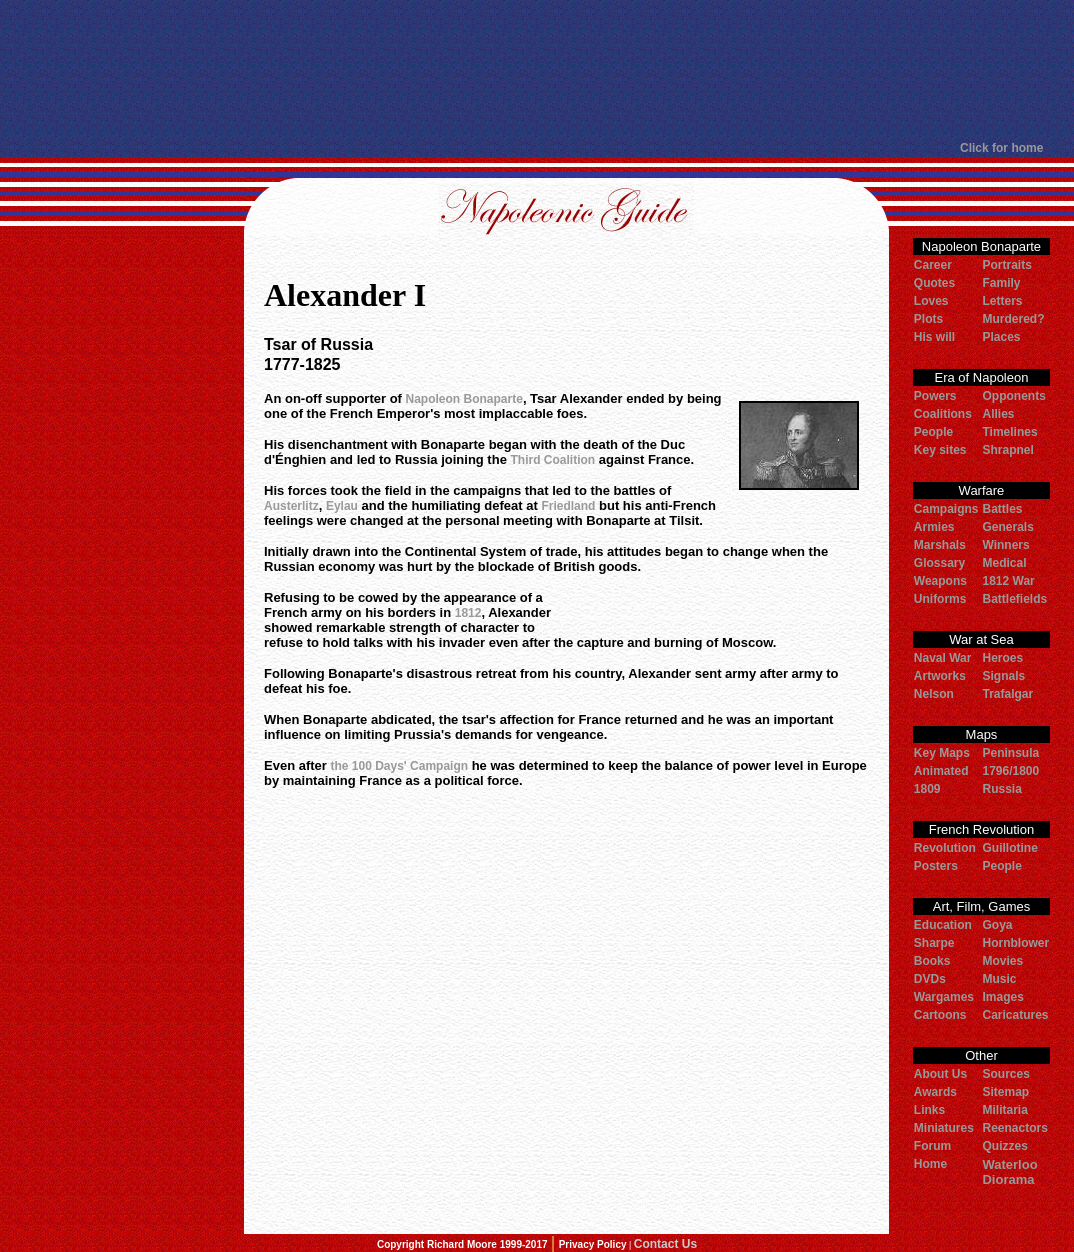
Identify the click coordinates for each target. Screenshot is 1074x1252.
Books (932, 961)
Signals (1003, 676)
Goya (997, 925)
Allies (998, 414)
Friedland (568, 506)
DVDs (930, 979)
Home (930, 1164)
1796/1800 (1010, 771)
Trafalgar (1007, 694)
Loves (931, 301)
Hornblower (1015, 943)
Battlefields (1014, 599)
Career (933, 265)
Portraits (1006, 265)
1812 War (1008, 581)
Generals (1007, 527)
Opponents (1013, 396)
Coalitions (943, 414)
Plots (928, 319)
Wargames (944, 997)
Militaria (1004, 1110)
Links (929, 1110)
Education (943, 925)
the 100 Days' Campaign (399, 766)
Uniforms (940, 599)
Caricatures (1015, 1015)
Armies (934, 527)
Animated (941, 771)
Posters (936, 866)
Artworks (940, 676)
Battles (1002, 509)
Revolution (945, 848)
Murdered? (1013, 319)
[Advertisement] (529, 70)
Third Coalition (553, 460)
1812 (468, 613)
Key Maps (942, 753)
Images (1002, 997)
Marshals (940, 545)
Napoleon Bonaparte (464, 399)
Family (1001, 283)
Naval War (943, 658)
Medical (1004, 563)
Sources (1005, 1074)
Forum (932, 1146)
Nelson (934, 694)
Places (1001, 337)
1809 (927, 789)
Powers (935, 396)
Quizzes (1004, 1146)
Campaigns (946, 509)
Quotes (934, 283)
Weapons (940, 581)
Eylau (342, 506)
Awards (935, 1092)
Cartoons (940, 1015)
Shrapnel (1007, 450)
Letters (1002, 301)
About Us (940, 1074)
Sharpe (934, 943)
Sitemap (1005, 1092)
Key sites (940, 450)
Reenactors (1014, 1128)
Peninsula (1010, 753)
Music (999, 979)
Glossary (939, 563)
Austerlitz (291, 506)
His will (934, 337)
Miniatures (944, 1128)
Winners (1005, 545)
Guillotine (1009, 848)
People (933, 432)
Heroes (1002, 658)
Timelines (1009, 432)
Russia (1001, 789)
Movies (1002, 961)
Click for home (1001, 148)
